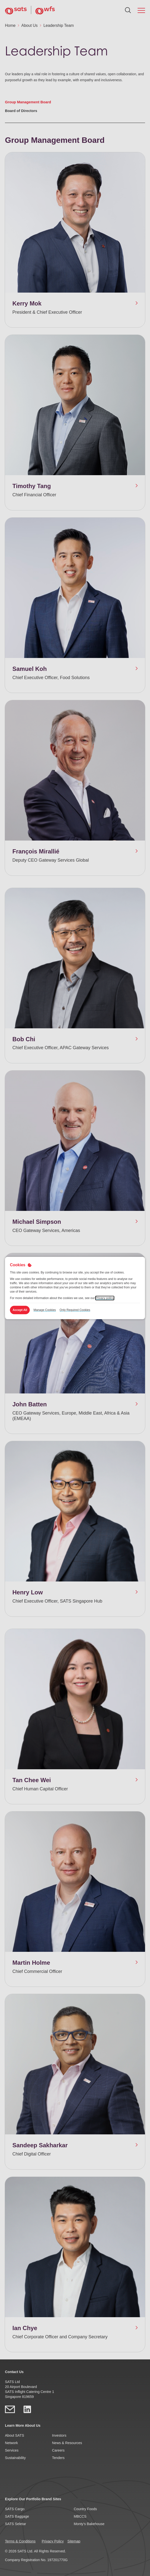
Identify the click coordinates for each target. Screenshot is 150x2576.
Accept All (20, 1310)
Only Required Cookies (75, 1310)
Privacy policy (105, 1298)
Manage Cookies (44, 1310)
